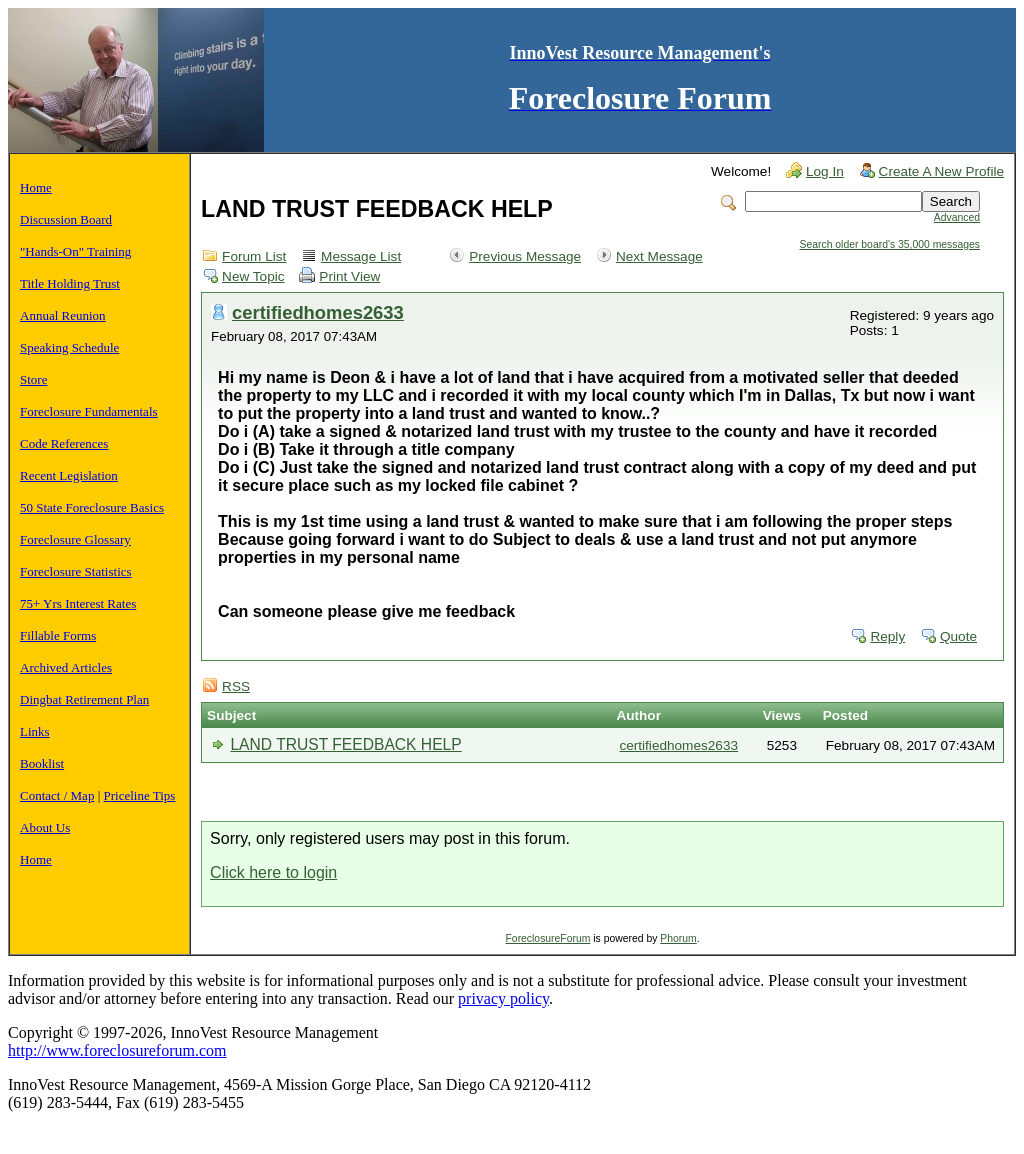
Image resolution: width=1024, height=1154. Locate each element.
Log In (825, 171)
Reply (887, 636)
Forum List (254, 256)
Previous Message (525, 256)
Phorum (678, 938)
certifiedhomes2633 (318, 312)
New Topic (253, 276)
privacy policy (503, 998)
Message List (361, 256)
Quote (958, 636)
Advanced (957, 217)
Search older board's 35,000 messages (890, 244)
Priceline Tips (140, 795)
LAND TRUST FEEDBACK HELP (345, 744)
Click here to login (273, 872)
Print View (349, 276)
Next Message (659, 256)
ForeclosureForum (548, 938)
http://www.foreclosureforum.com (117, 1050)
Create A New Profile (941, 171)
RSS (236, 686)
